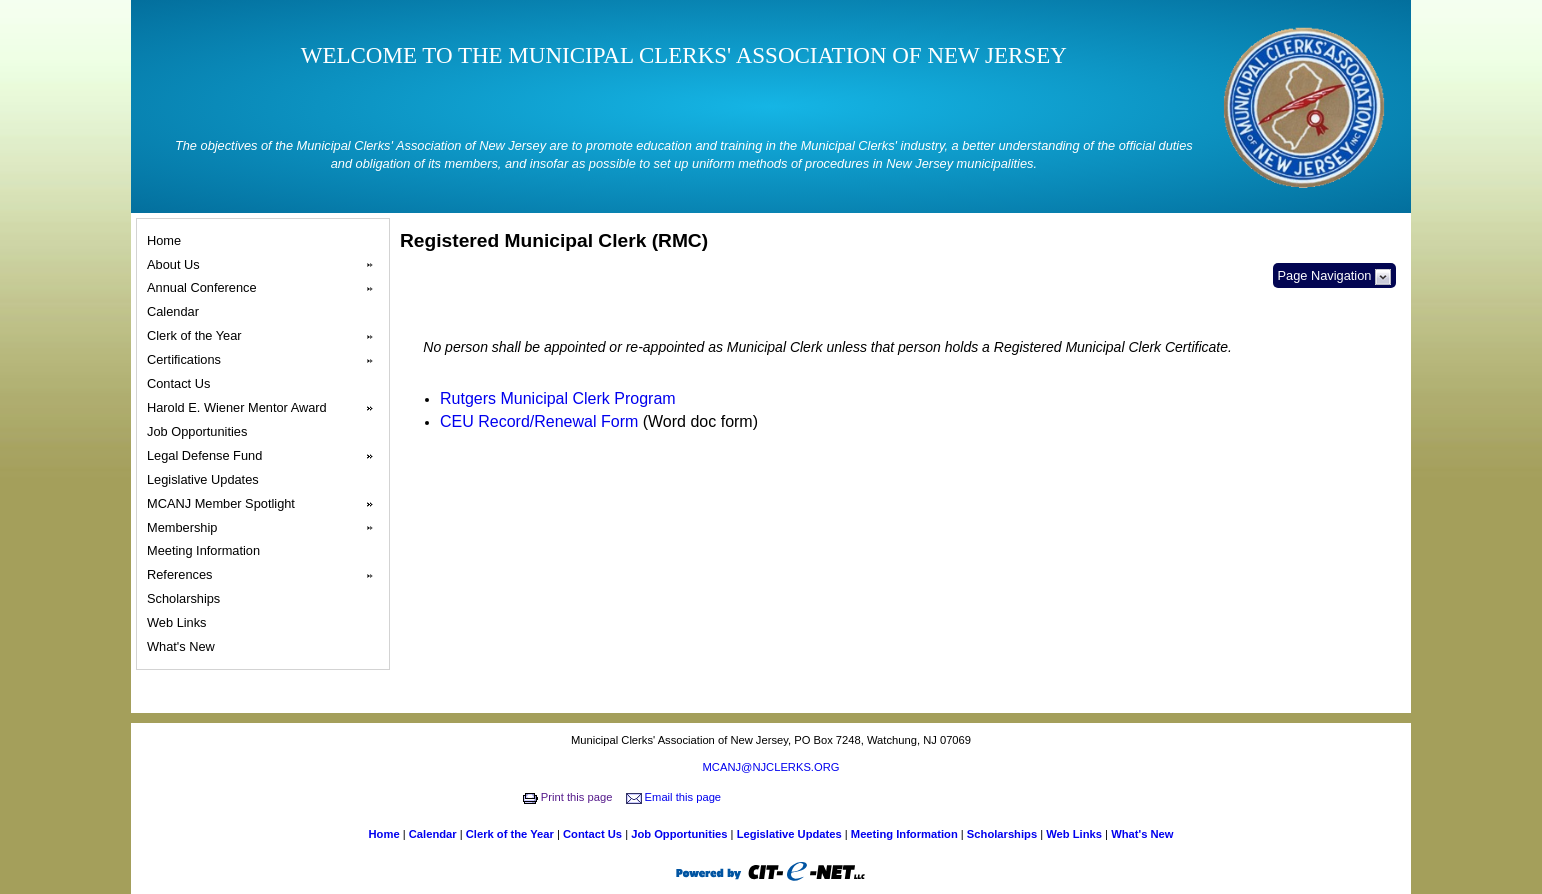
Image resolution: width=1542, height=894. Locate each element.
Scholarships (186, 598)
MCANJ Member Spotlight (266, 504)
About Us (266, 265)
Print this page (569, 797)
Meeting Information (206, 550)
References (266, 575)
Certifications (266, 360)
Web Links (179, 622)
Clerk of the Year (266, 336)
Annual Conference (266, 288)
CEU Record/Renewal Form (539, 421)
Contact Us (181, 383)
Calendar (176, 311)
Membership (266, 528)
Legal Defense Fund (266, 456)
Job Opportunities (200, 431)
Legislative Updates (205, 479)
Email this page (675, 797)
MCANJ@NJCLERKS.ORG (771, 767)
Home (167, 240)
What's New (183, 646)
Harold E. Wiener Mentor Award (266, 408)
